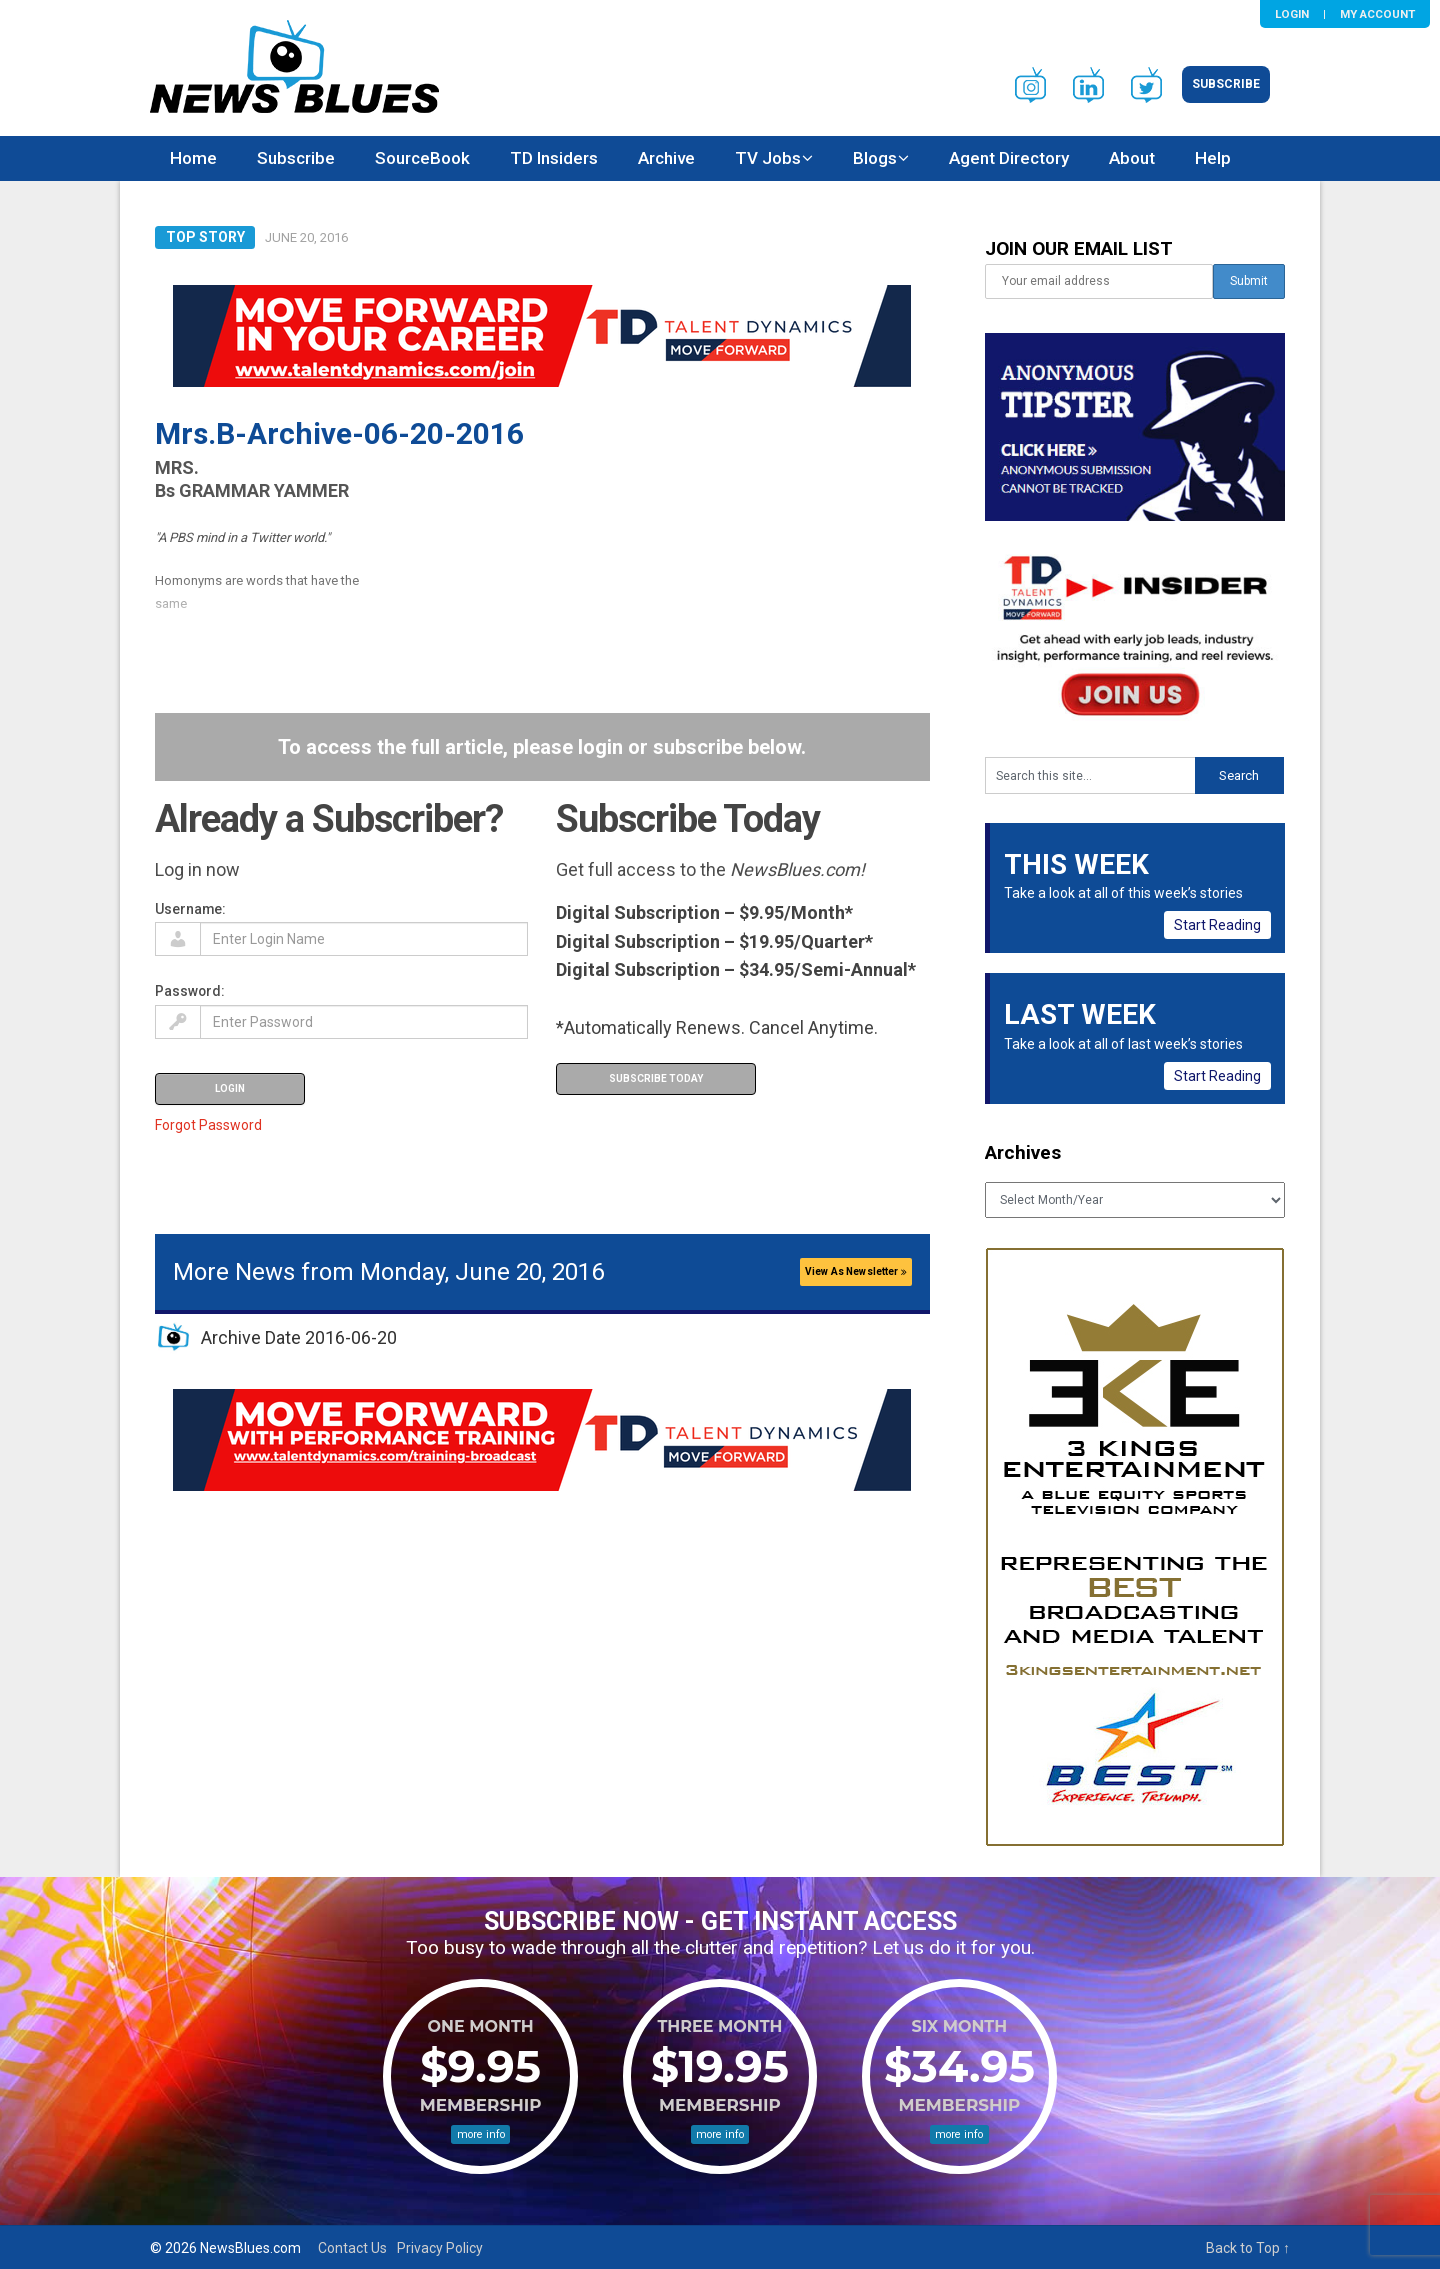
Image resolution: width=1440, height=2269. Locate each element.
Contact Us (352, 2248)
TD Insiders (554, 158)
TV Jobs (768, 158)
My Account (1377, 14)
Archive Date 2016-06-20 (299, 1337)
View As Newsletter (856, 1271)
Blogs (875, 158)
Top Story (205, 237)
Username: (190, 909)
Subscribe (1226, 84)
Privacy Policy (440, 2248)
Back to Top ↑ (1248, 2248)
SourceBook (422, 158)
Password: (190, 991)
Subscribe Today (656, 1078)
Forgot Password (208, 1125)
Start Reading (1217, 925)
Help (1213, 158)
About (1132, 158)
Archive (666, 158)
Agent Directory (1009, 158)
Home (193, 158)
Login (1292, 14)
